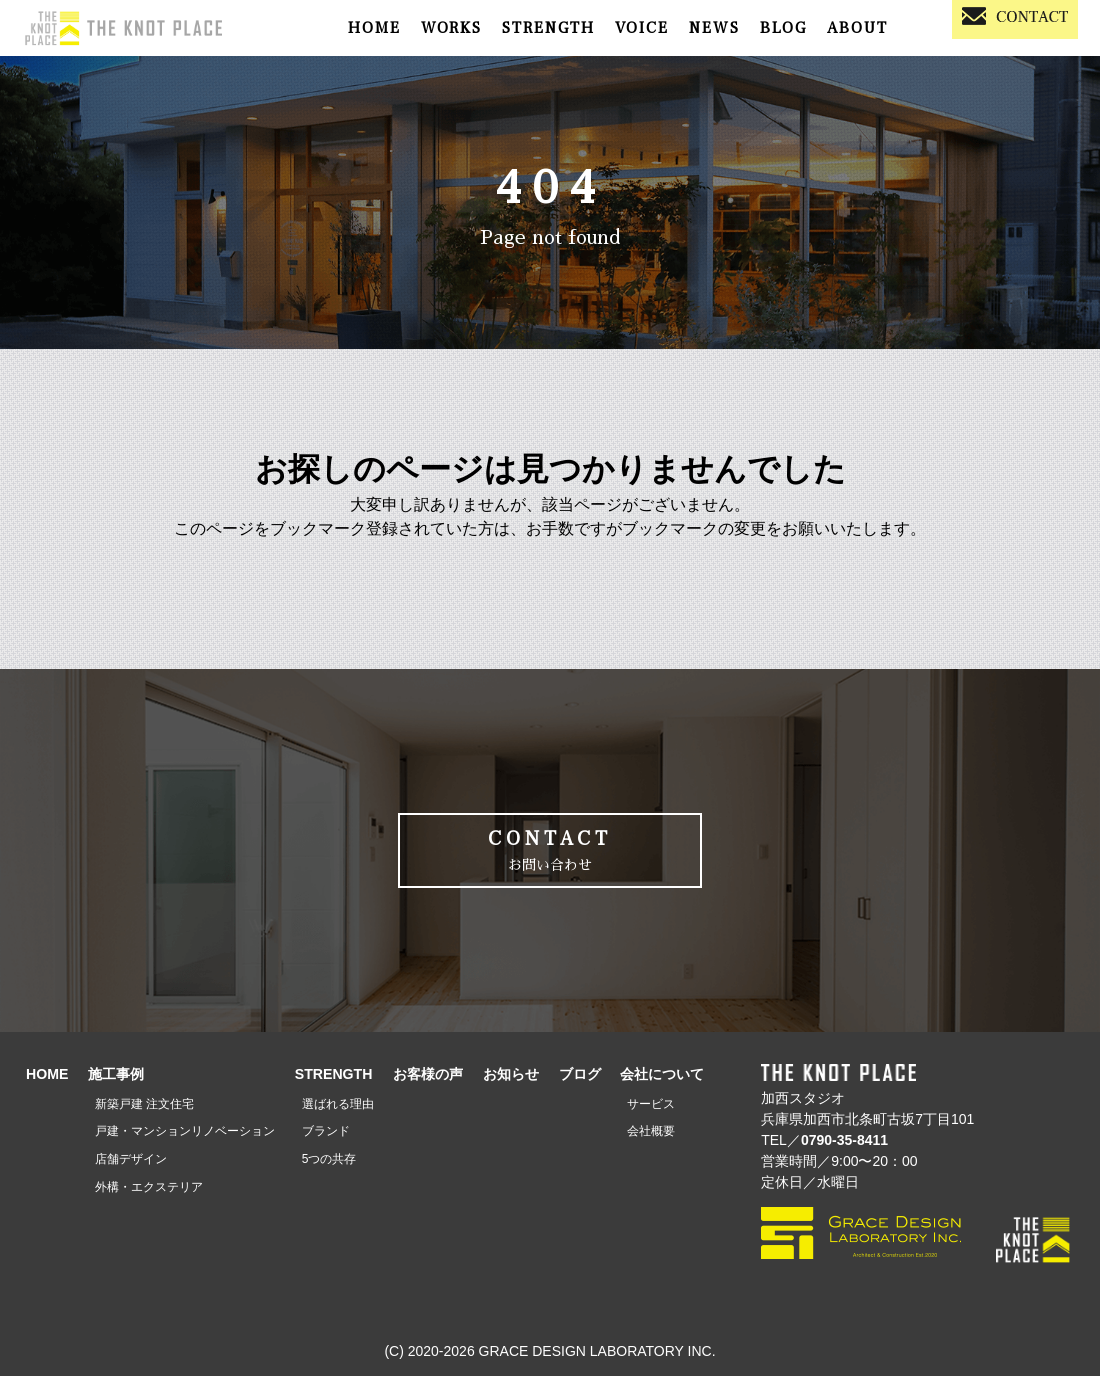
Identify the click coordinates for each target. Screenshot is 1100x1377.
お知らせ (511, 1074)
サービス (651, 1104)
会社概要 (651, 1132)
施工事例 (116, 1074)
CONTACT (550, 851)
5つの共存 (329, 1160)
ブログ (580, 1074)
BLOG (783, 28)
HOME (374, 28)
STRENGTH (548, 28)
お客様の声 (428, 1074)
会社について (662, 1074)
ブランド (326, 1132)
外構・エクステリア (149, 1187)
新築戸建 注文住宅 (144, 1104)
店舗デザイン (131, 1160)
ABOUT (857, 28)
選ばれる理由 (338, 1104)
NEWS (714, 28)
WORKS (451, 28)
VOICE (642, 28)
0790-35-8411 (844, 1141)
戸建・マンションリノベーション (185, 1132)
